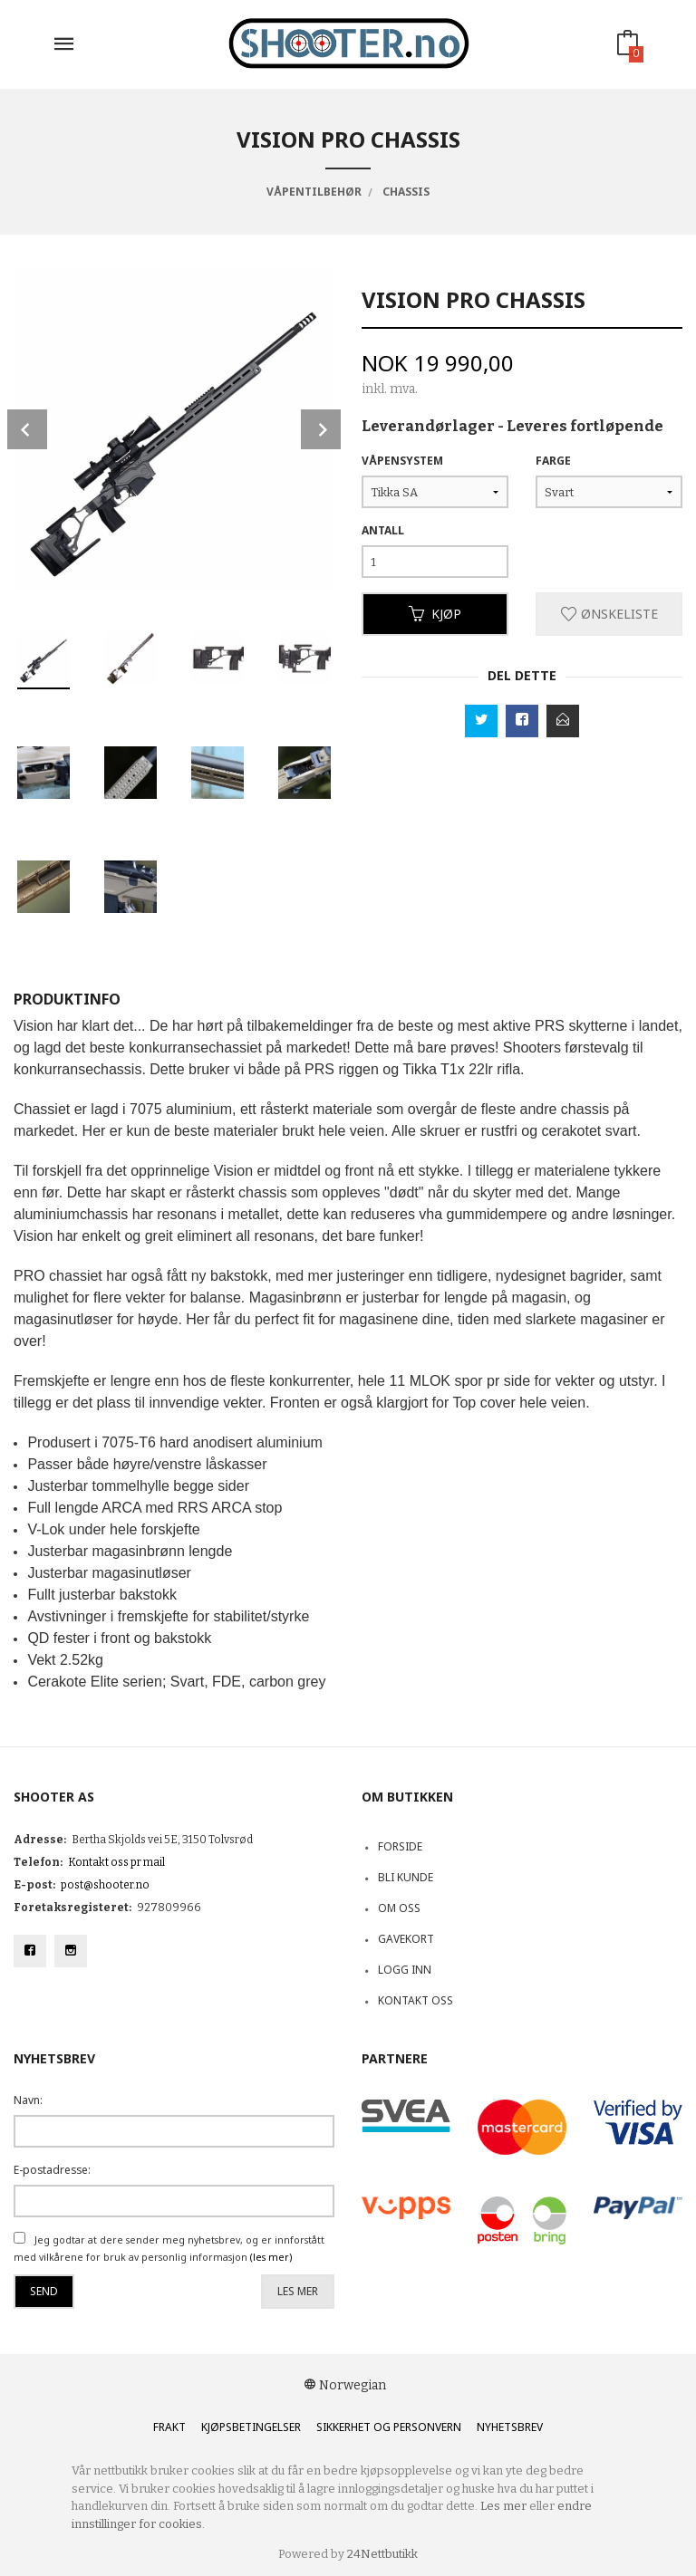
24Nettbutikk (382, 2554)
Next (321, 429)
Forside (400, 1846)
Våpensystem (402, 460)
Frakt (169, 2427)
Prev (27, 429)
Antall (383, 530)
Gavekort (406, 1938)
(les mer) (271, 2257)
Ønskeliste (609, 613)
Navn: (28, 2100)
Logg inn (404, 1969)
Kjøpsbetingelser (251, 2427)
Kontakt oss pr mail (116, 1862)
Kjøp (435, 613)
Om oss (399, 1908)
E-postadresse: (52, 2169)
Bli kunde (405, 1877)
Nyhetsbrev (510, 2427)
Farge (553, 460)
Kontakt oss (415, 2000)
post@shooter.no (105, 1885)
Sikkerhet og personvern (388, 2427)
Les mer (297, 2291)
